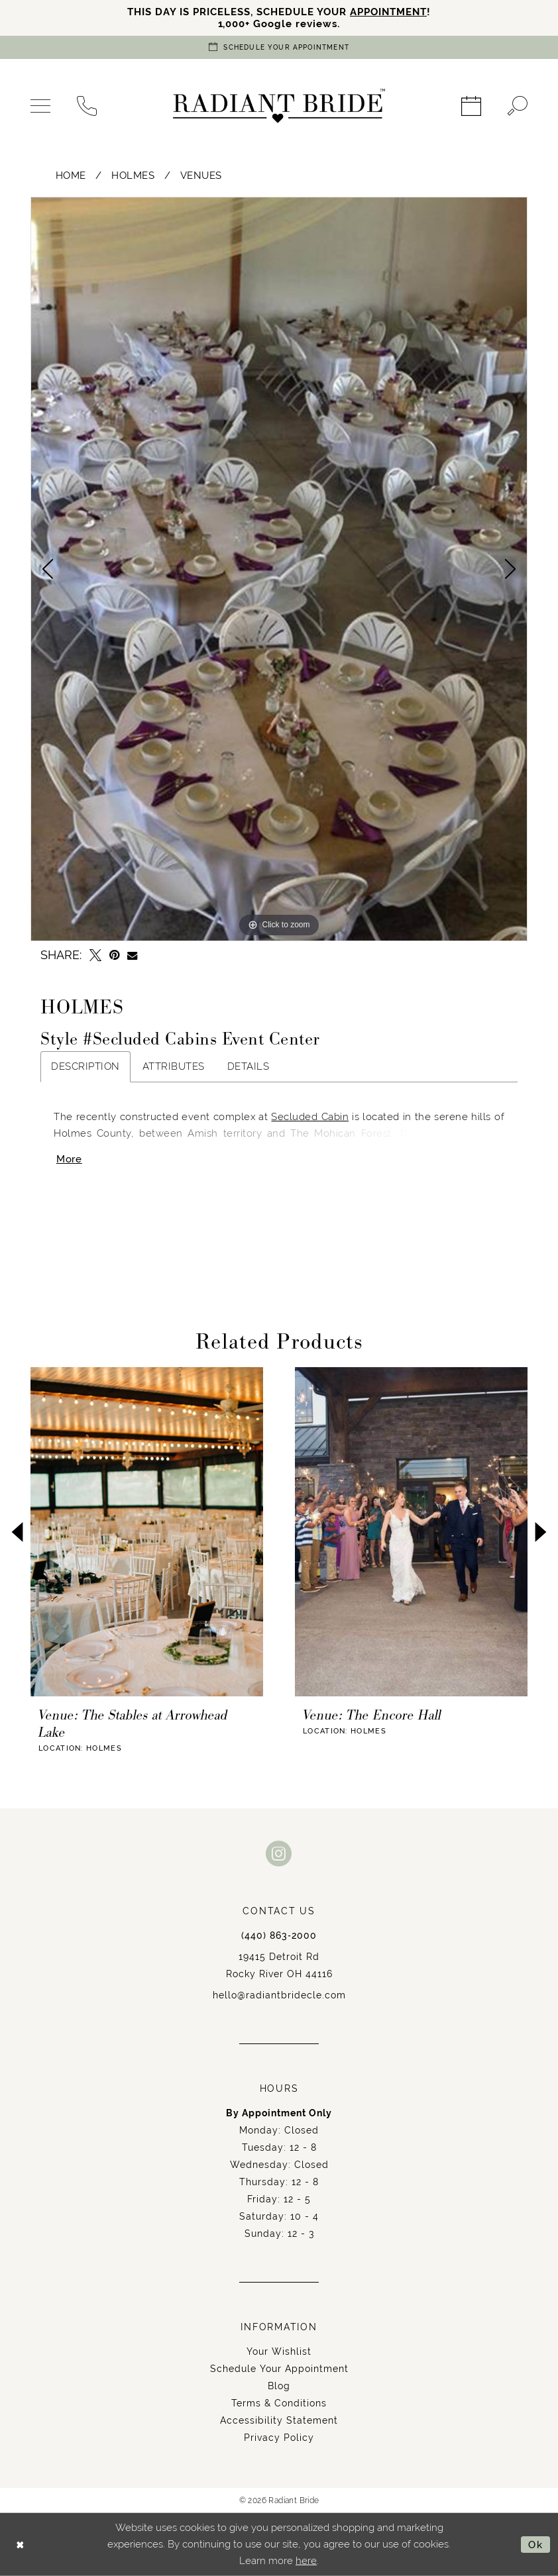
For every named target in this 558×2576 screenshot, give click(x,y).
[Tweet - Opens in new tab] (95, 955)
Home (71, 175)
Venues (201, 175)
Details (248, 1066)
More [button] (69, 1159)
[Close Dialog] (20, 2544)
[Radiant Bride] (279, 106)
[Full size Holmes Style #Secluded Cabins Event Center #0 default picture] (279, 569)
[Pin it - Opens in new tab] (114, 955)
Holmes (132, 175)
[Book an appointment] (279, 47)
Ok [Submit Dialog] (535, 2544)
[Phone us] (87, 106)
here (306, 2561)
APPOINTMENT (388, 11)
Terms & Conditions (279, 2403)
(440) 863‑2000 (279, 1935)
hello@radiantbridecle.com (279, 1995)
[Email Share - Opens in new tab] (132, 955)
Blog (279, 2386)
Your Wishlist (279, 2351)
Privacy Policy (279, 2437)
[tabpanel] (279, 569)
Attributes (173, 1066)
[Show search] (517, 106)
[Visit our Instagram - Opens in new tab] (279, 1853)
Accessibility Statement (279, 2420)
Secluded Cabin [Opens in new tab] (310, 1117)
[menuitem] (40, 106)
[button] (40, 106)
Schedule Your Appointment (279, 2368)
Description (85, 1066)
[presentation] (146, 1531)
